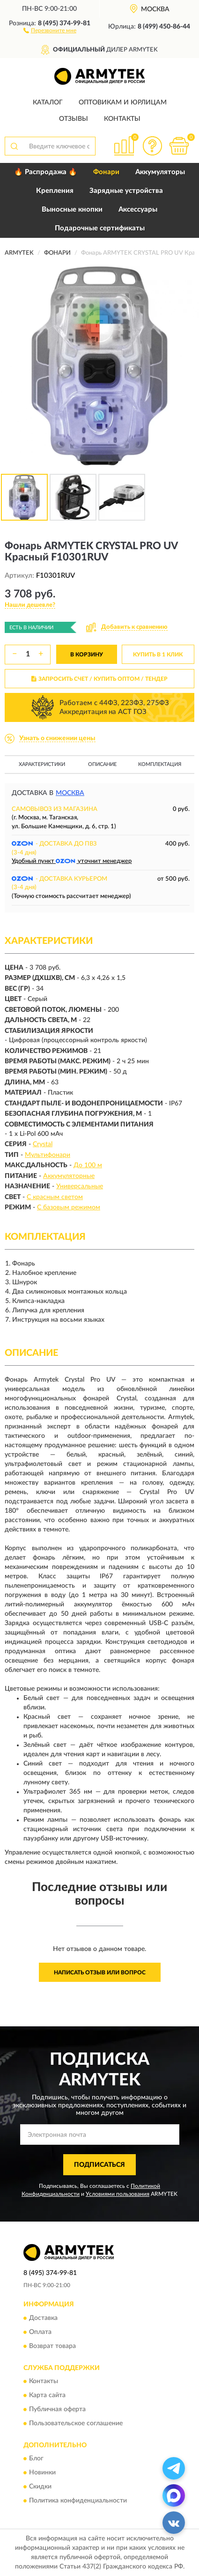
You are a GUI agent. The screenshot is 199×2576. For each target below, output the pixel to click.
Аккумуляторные (69, 1176)
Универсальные (79, 1186)
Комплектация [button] (159, 764)
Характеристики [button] (42, 764)
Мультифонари (47, 1155)
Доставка (43, 2318)
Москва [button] (70, 793)
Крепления (55, 190)
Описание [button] (102, 764)
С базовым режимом (68, 1207)
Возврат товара (52, 2346)
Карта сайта (47, 2395)
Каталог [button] (48, 102)
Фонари (106, 172)
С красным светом (55, 1197)
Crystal (42, 1144)
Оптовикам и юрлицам (123, 102)
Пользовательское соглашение (76, 2423)
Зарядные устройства (126, 190)
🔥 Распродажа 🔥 (45, 172)
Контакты (122, 119)
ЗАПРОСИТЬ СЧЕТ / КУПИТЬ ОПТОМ (99, 679)
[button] (49, 30)
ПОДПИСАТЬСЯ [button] (99, 2165)
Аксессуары (137, 209)
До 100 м (88, 1165)
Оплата (40, 2332)
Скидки (40, 2487)
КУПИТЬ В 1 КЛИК (158, 654)
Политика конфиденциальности (78, 2501)
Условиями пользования (117, 2194)
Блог (36, 2459)
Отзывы (73, 119)
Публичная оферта (57, 2409)
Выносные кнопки (72, 209)
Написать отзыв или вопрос (100, 1972)
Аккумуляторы (160, 172)
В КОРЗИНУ (86, 654)
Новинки (42, 2473)
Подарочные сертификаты (100, 228)
